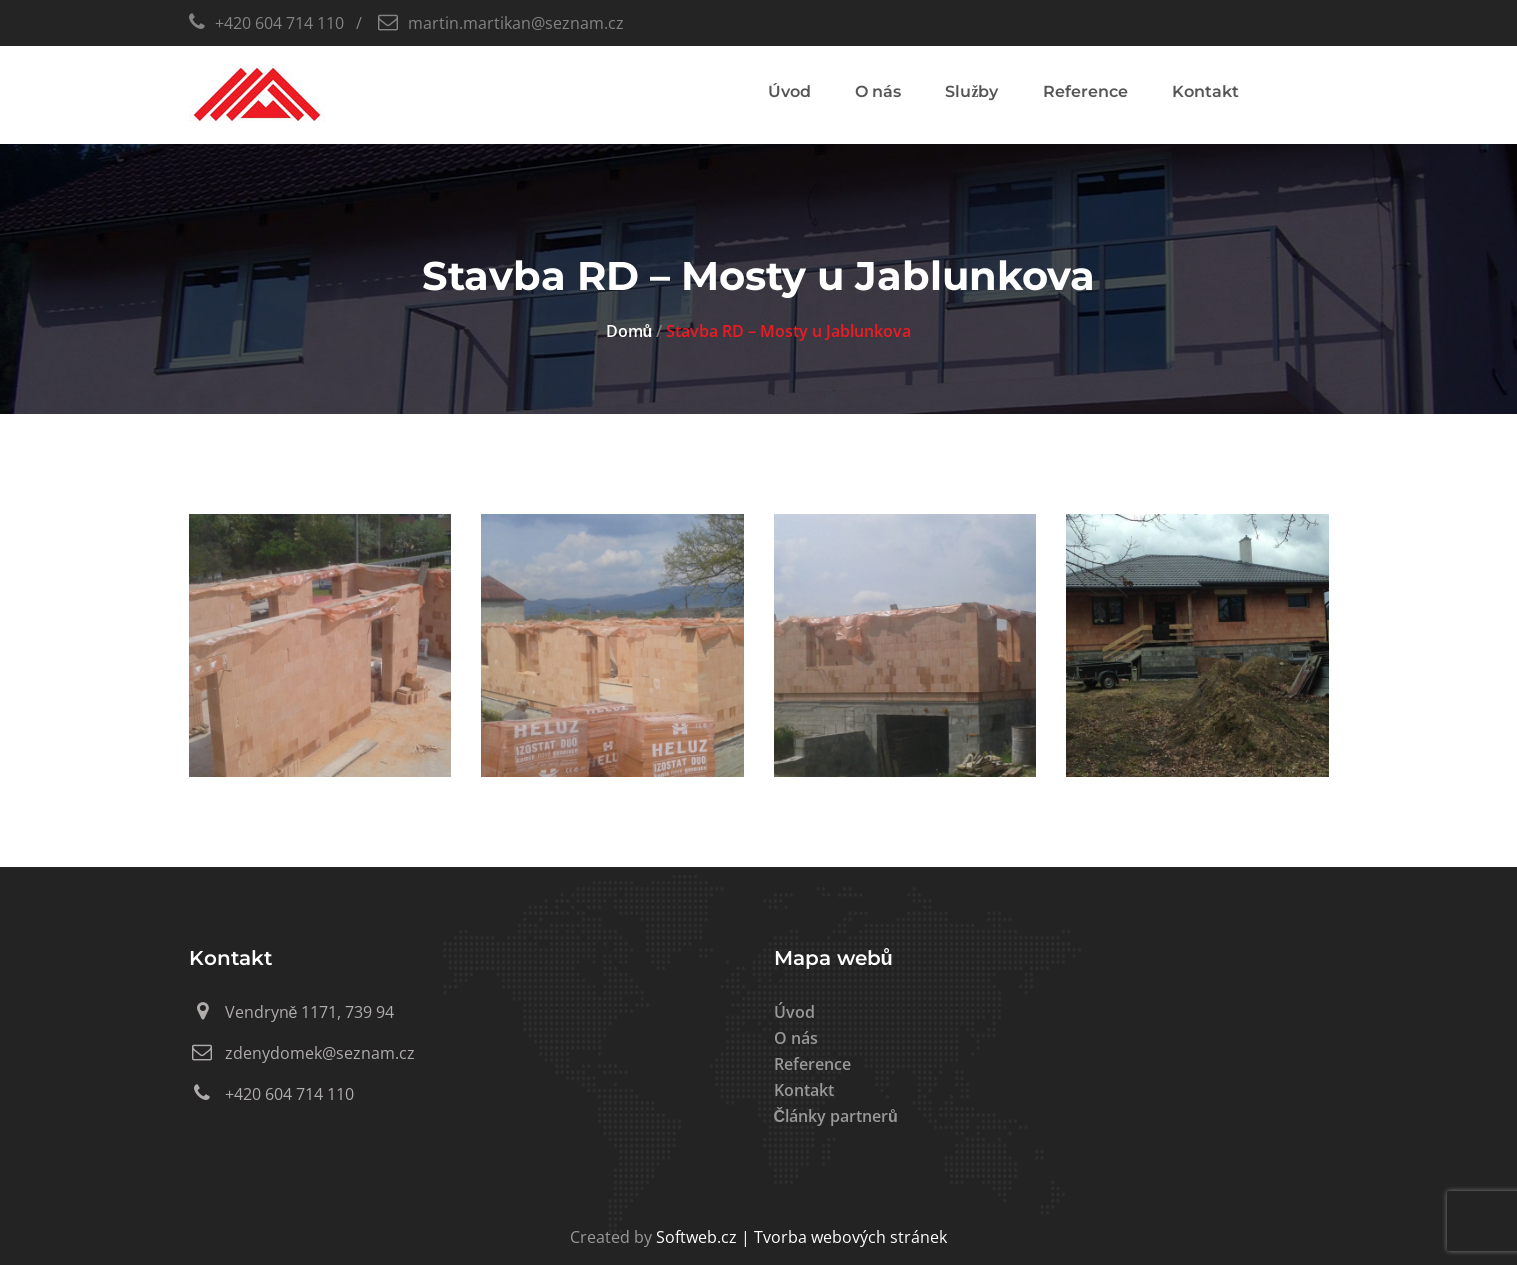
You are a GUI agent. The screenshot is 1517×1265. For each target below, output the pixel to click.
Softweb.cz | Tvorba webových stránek (801, 1237)
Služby (971, 91)
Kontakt (1205, 91)
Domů (629, 331)
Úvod (789, 91)
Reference (1085, 91)
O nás (878, 91)
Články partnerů (836, 1116)
